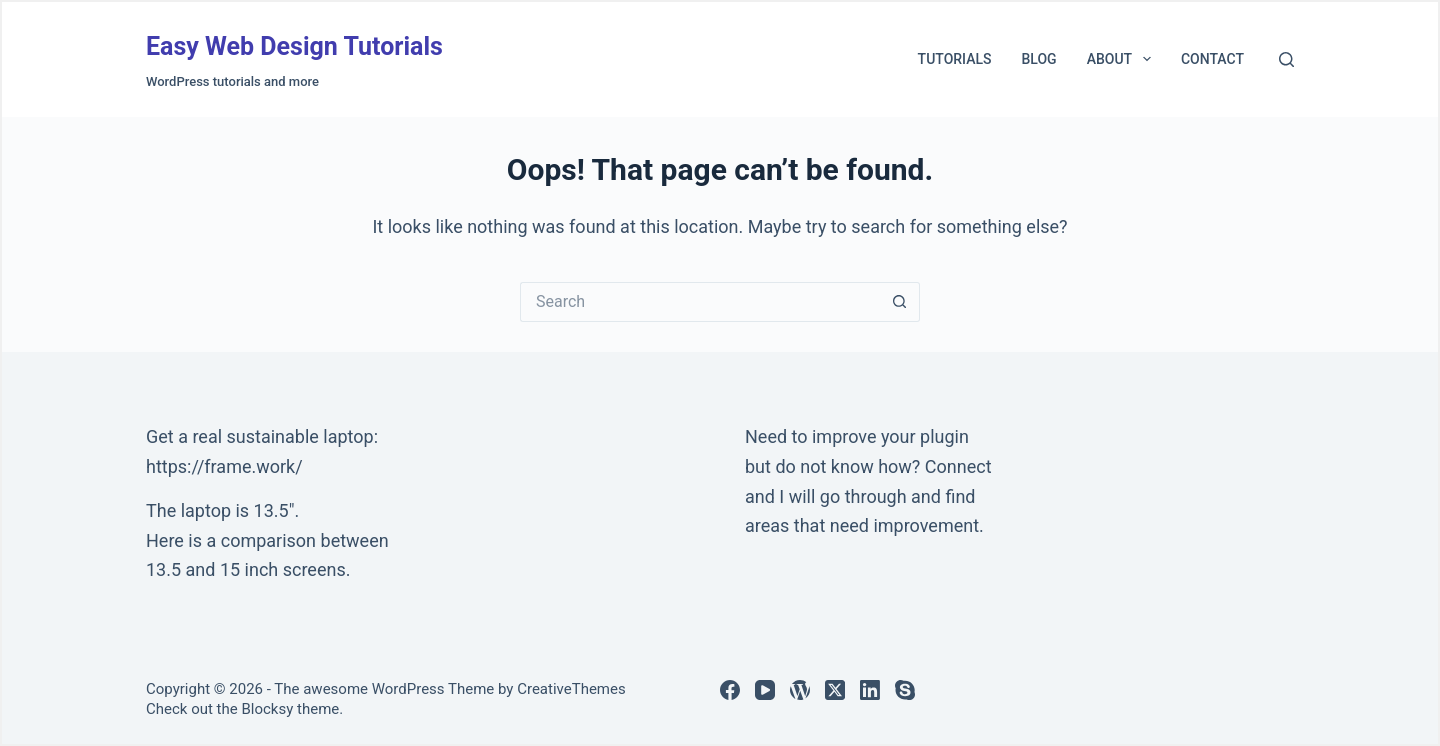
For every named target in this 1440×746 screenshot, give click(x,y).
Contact (1212, 59)
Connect (958, 466)
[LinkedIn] (870, 690)
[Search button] (900, 302)
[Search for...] (700, 302)
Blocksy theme (290, 709)
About (1123, 59)
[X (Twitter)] (835, 690)
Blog (1039, 59)
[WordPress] (800, 690)
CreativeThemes (571, 689)
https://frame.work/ (224, 466)
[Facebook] (730, 690)
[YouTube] (765, 690)
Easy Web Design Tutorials (294, 46)
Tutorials (955, 59)
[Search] (1286, 59)
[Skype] (905, 690)
